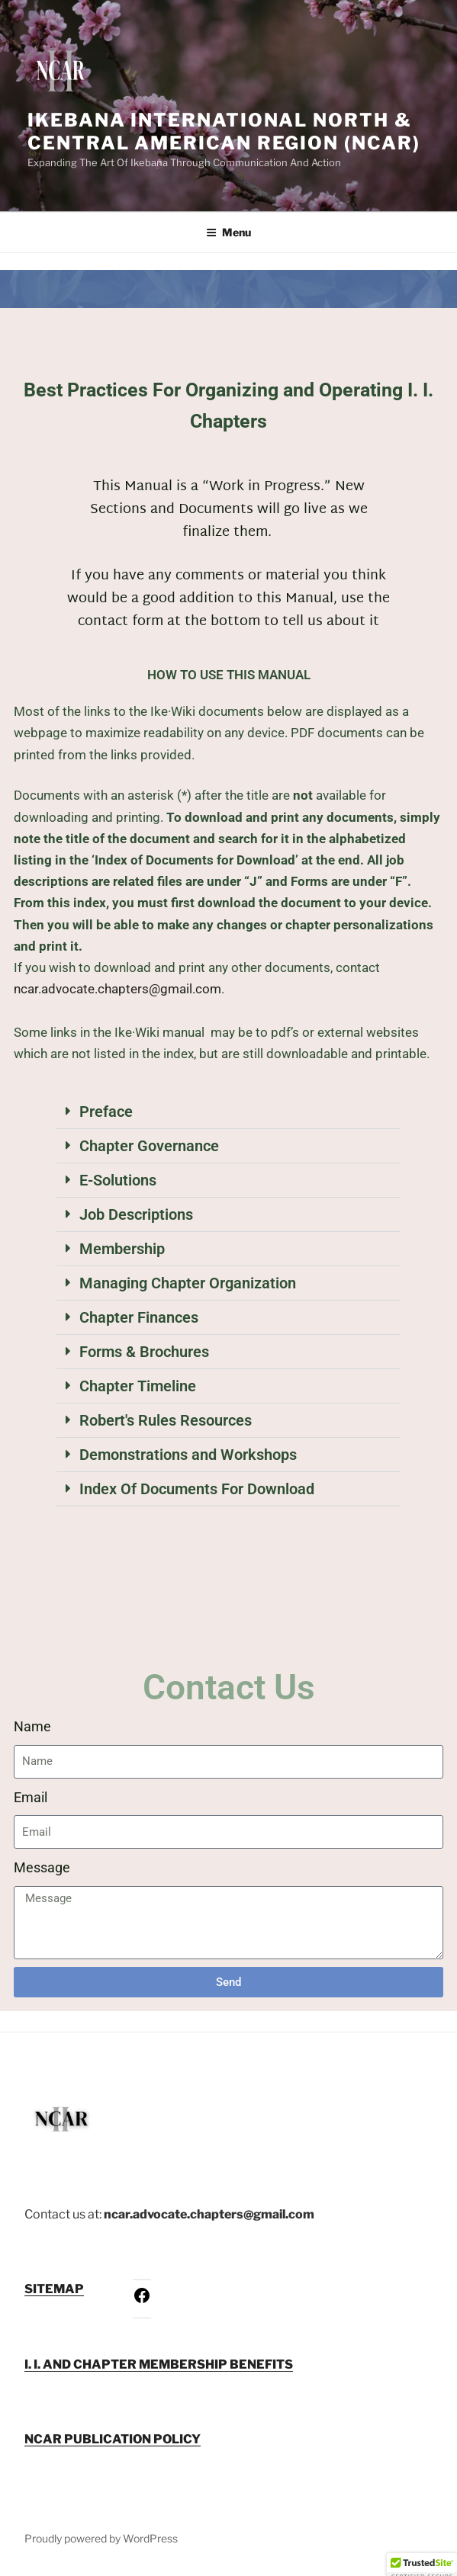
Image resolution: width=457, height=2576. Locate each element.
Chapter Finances (138, 1317)
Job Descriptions (136, 1214)
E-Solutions (117, 1180)
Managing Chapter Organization (187, 1283)
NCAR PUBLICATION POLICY (112, 2439)
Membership (122, 1249)
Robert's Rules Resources (165, 1420)
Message (42, 1867)
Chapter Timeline (137, 1386)
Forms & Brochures (144, 1352)
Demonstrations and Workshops (188, 1454)
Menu (228, 232)
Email (30, 1797)
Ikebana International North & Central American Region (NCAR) (223, 131)
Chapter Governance (149, 1146)
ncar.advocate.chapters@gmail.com (117, 988)
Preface (106, 1111)
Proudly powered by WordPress (101, 2538)
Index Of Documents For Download (196, 1489)
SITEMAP (54, 2289)
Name (32, 1726)
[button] (228, 1112)
